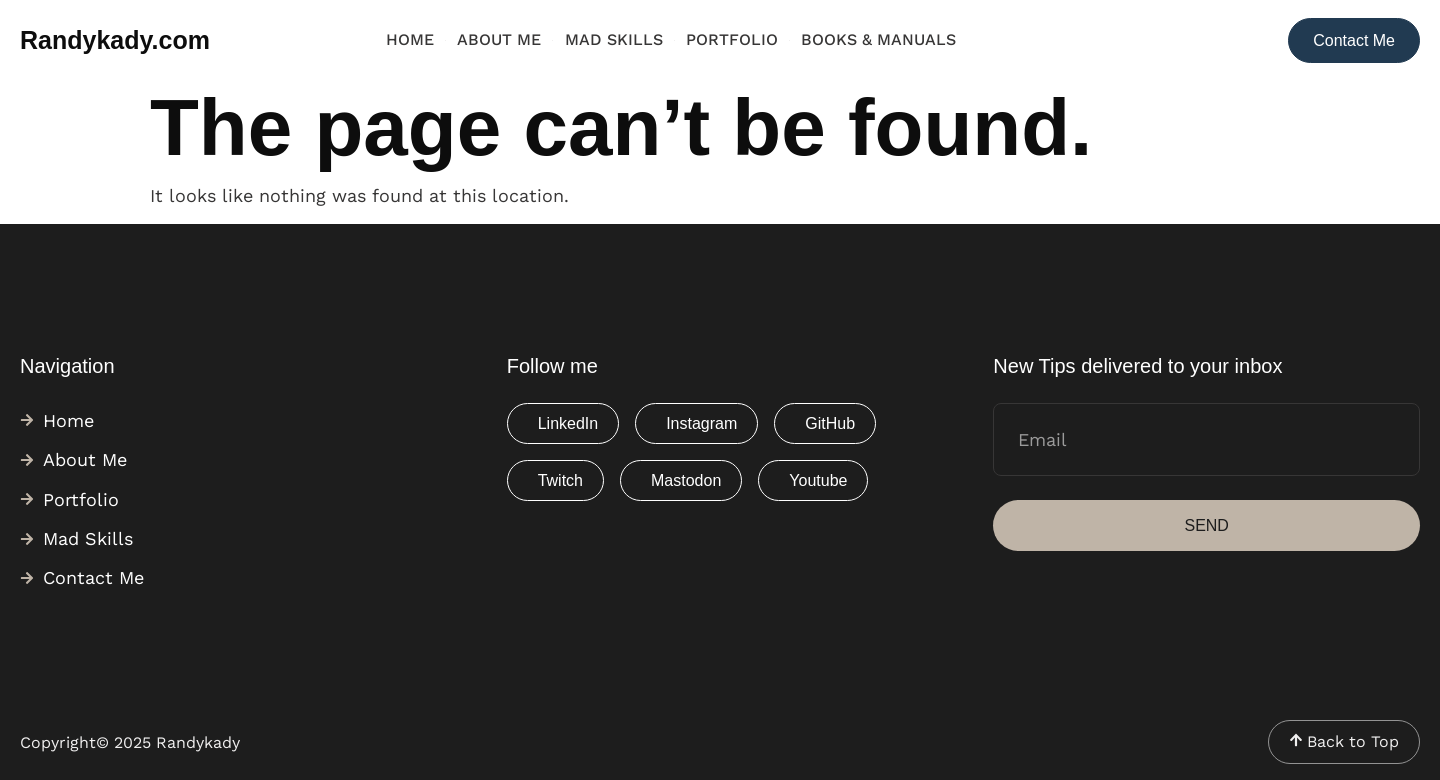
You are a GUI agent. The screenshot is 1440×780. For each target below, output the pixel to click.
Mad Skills (614, 39)
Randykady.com (115, 40)
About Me (499, 39)
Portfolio (732, 39)
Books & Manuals (878, 39)
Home (410, 39)
